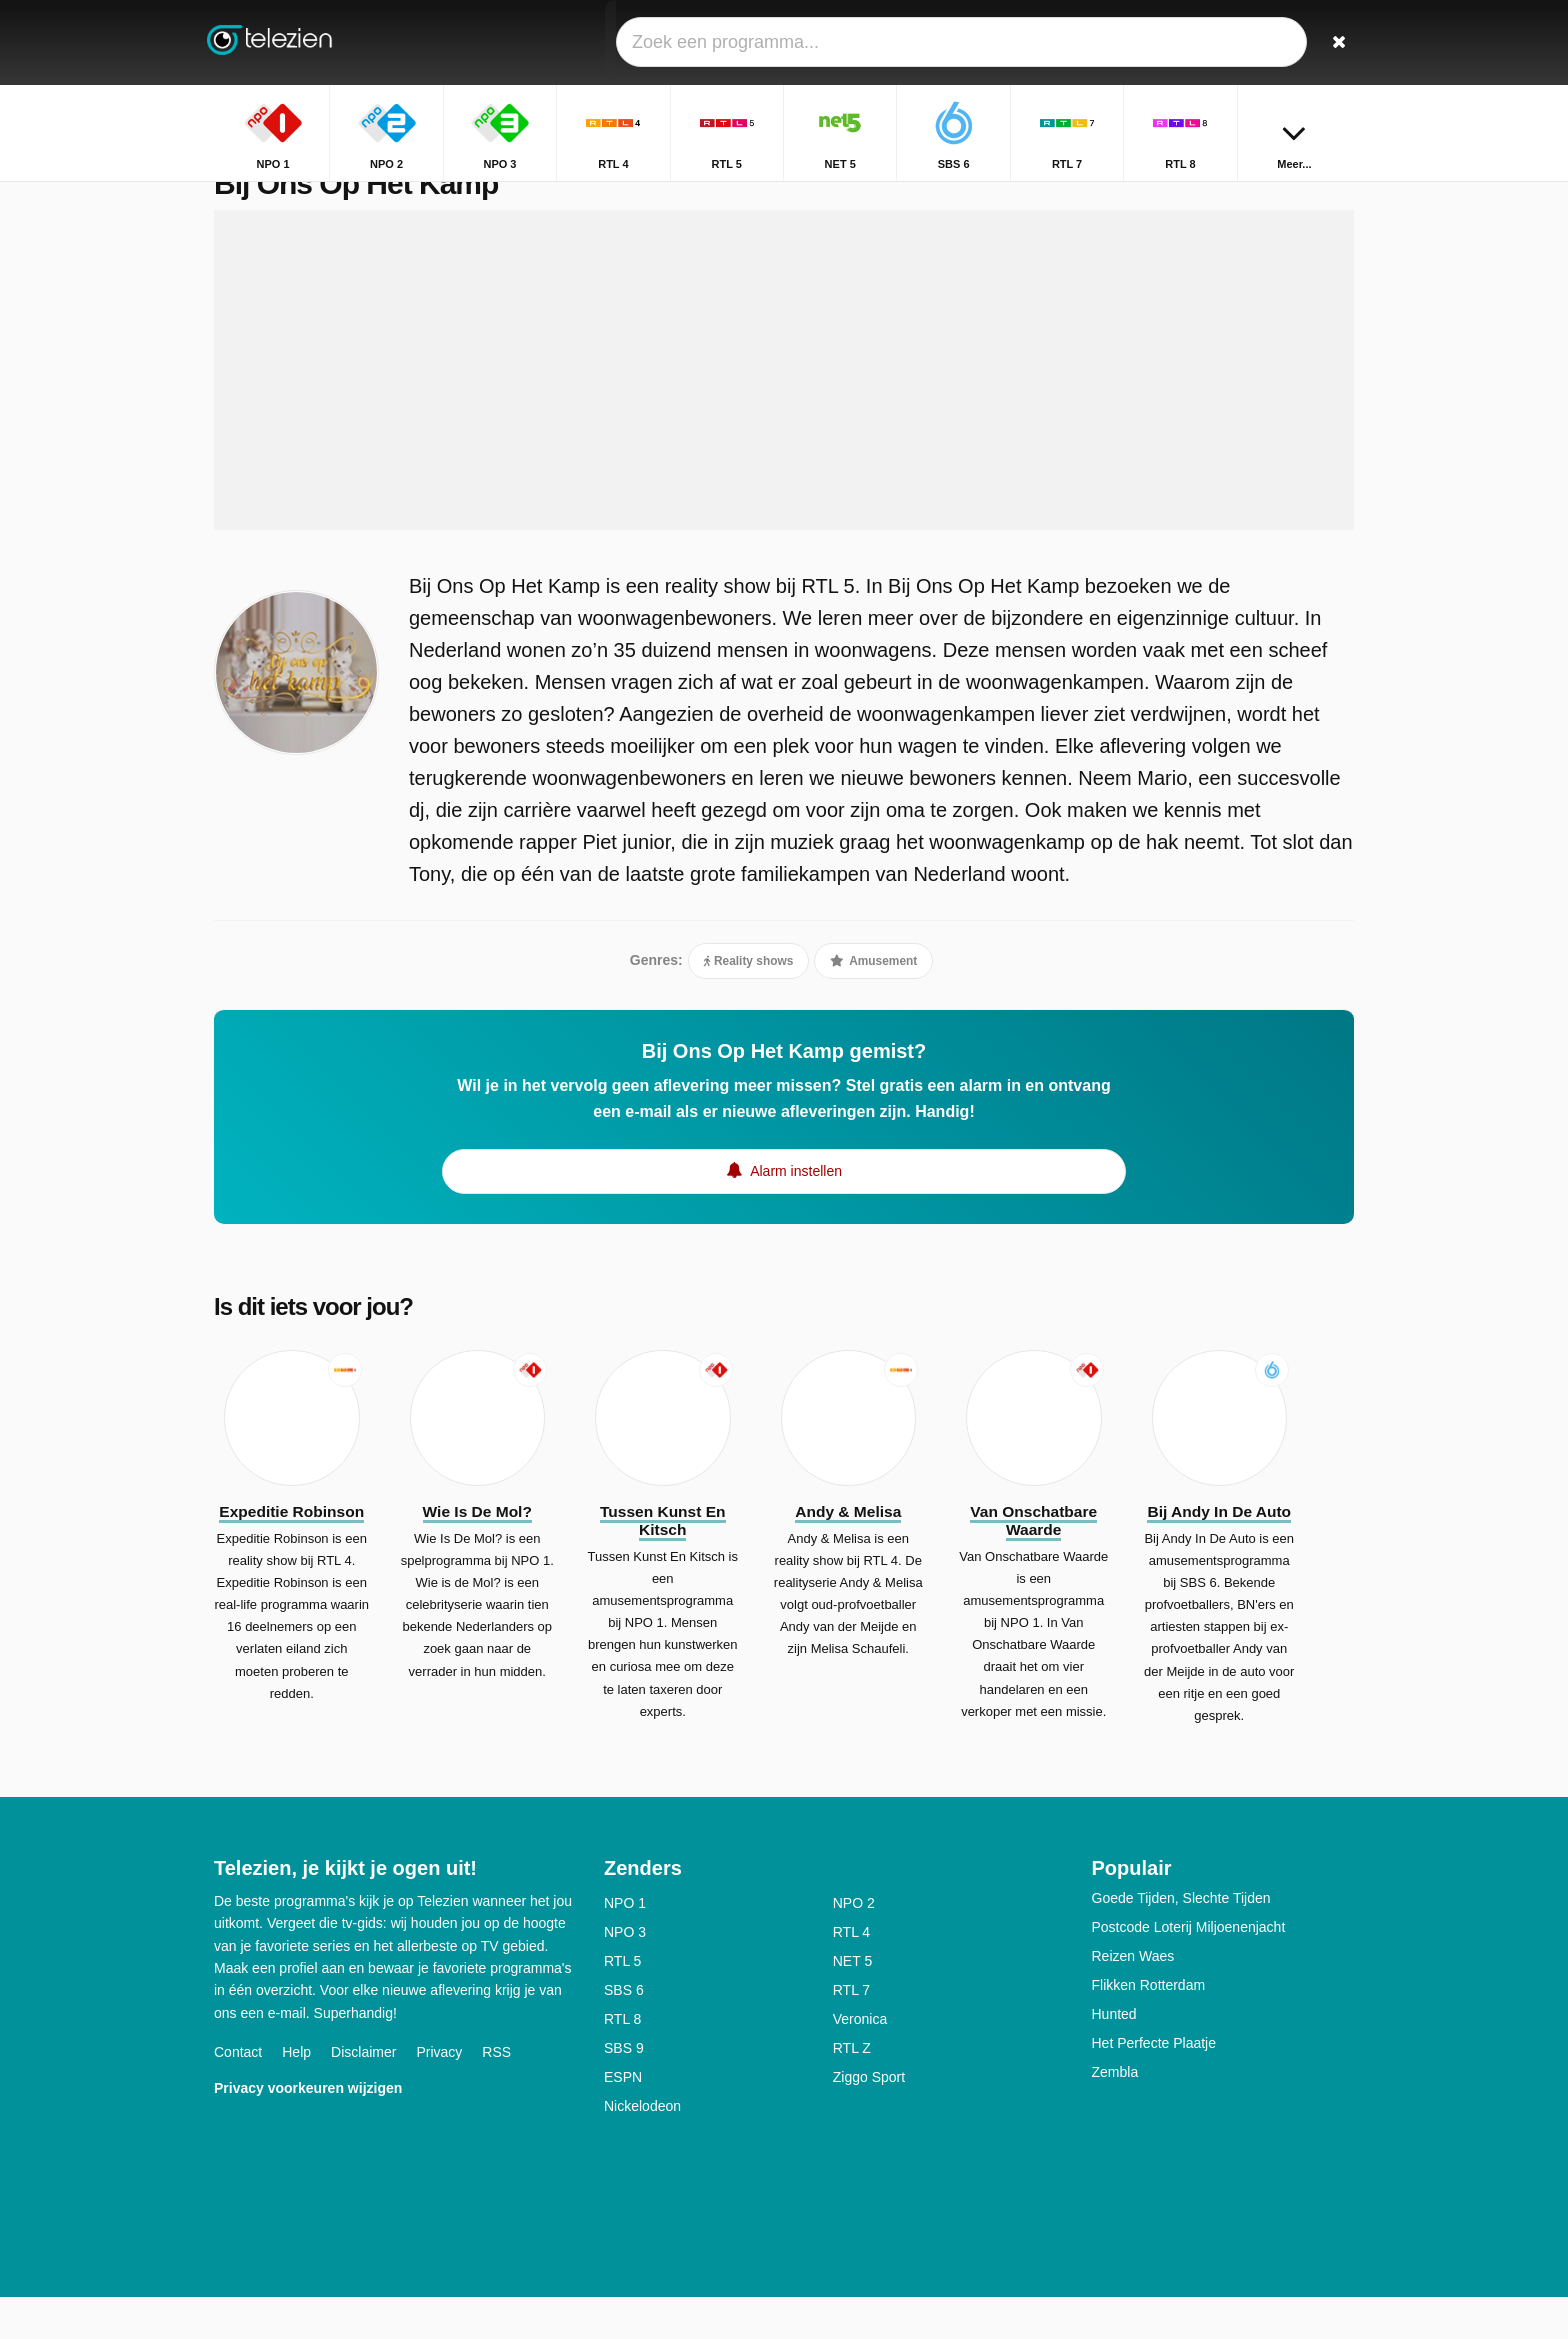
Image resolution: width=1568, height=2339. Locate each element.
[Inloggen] (1265, 42)
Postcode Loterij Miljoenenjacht (1189, 1969)
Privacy (439, 2094)
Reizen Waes (1133, 1998)
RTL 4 (851, 1974)
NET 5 (852, 2003)
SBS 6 (624, 2032)
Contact (238, 2094)
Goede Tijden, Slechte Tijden (1181, 1940)
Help (296, 2094)
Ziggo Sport (869, 2119)
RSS (496, 2094)
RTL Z (852, 2090)
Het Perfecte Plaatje (1154, 2085)
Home (1197, 197)
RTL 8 (622, 2061)
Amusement (873, 1003)
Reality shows (749, 1003)
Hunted (1114, 2056)
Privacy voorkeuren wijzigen (308, 2130)
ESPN (623, 2119)
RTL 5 (622, 2003)
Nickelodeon (642, 2148)
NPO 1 (625, 1945)
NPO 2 (854, 1945)
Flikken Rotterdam (1149, 2027)
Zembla (1115, 2114)
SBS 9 (624, 2090)
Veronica (860, 2061)
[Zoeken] (1332, 42)
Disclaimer (363, 2094)
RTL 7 (851, 2032)
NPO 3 (625, 1974)
